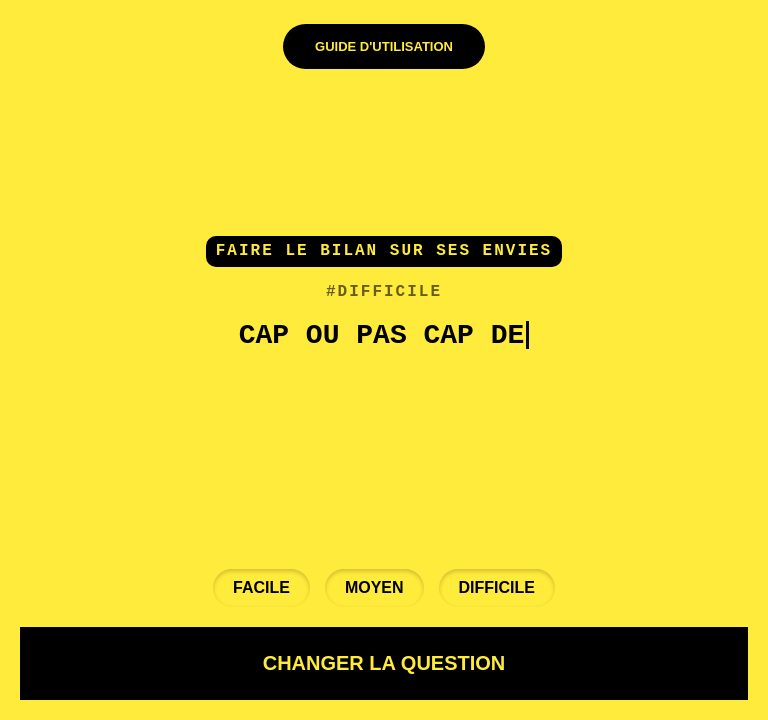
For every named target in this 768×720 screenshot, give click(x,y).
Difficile (497, 587)
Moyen (374, 587)
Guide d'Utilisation (384, 46)
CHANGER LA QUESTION (384, 663)
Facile (261, 587)
